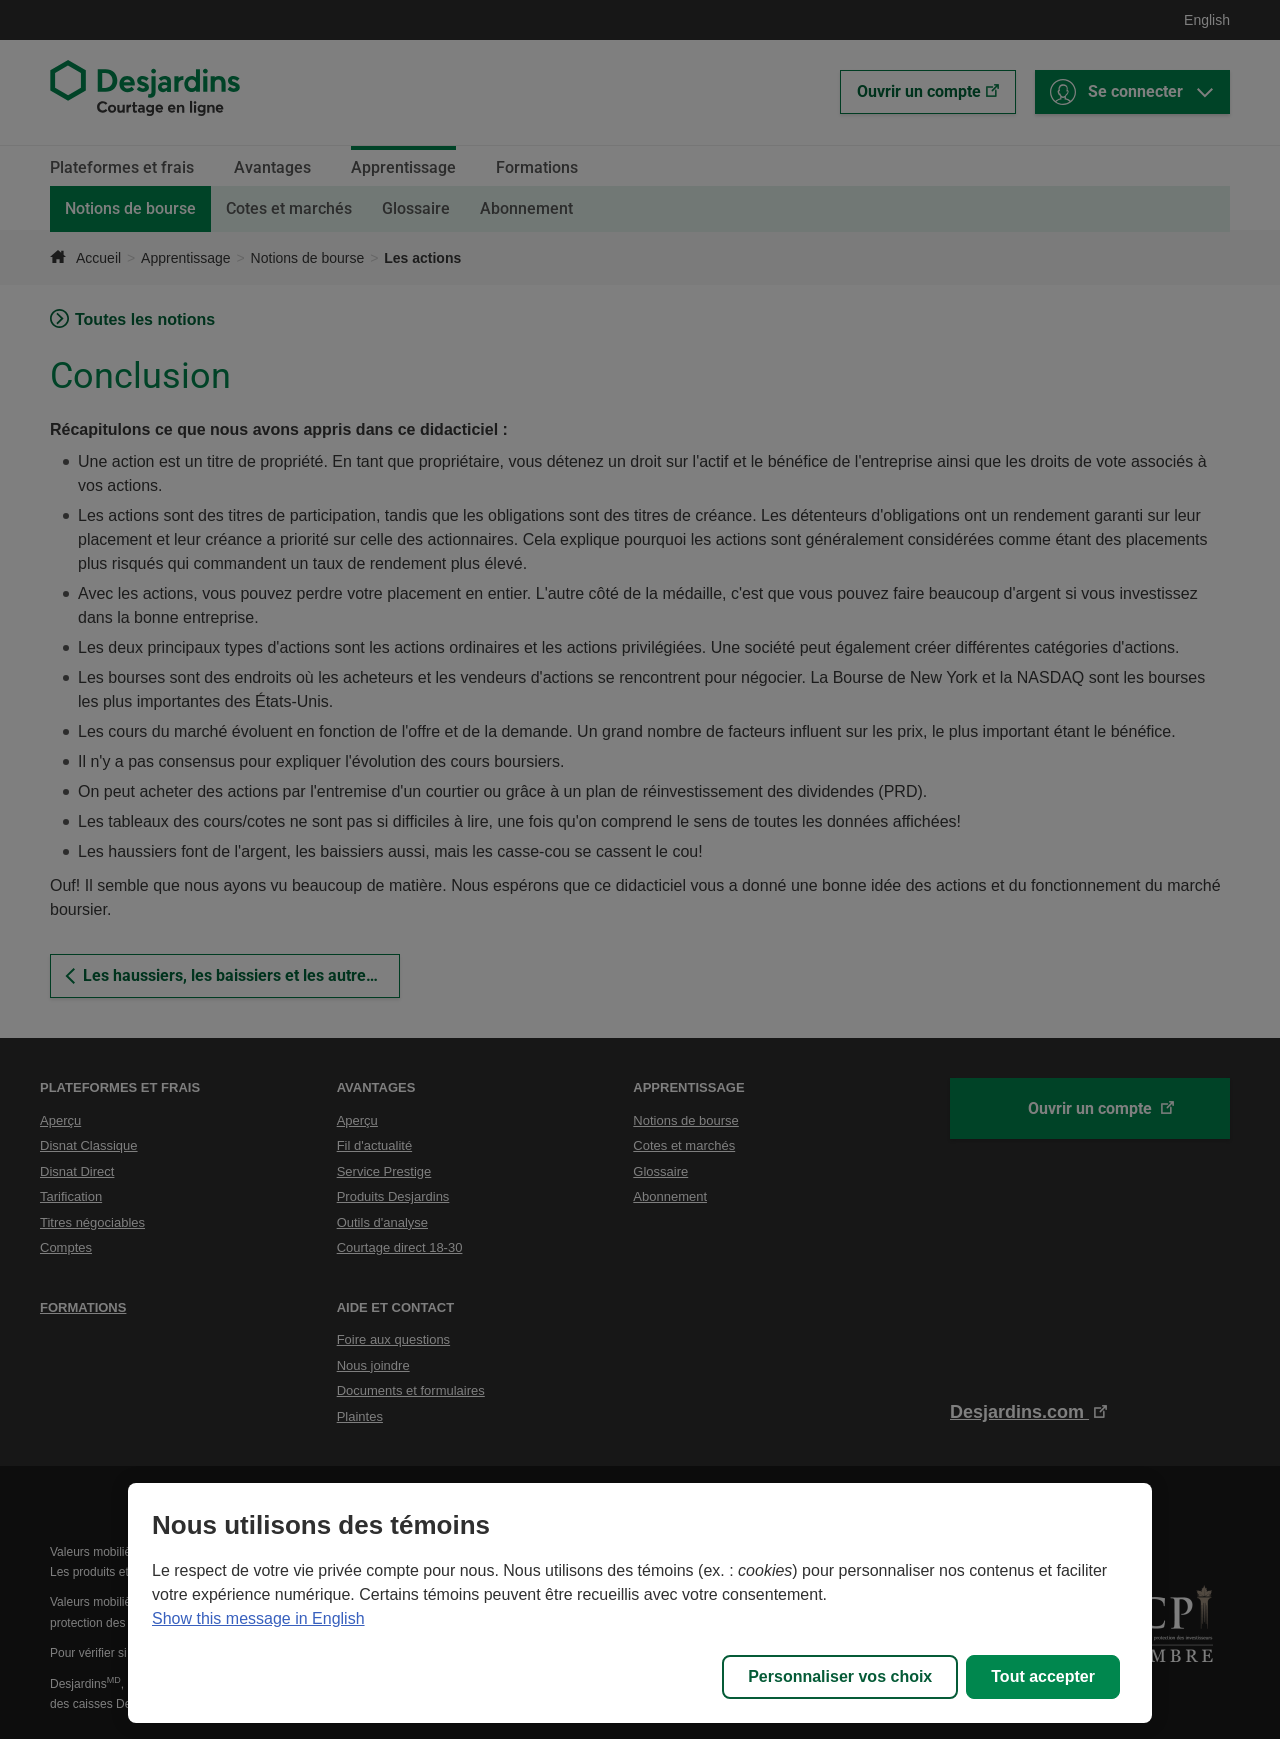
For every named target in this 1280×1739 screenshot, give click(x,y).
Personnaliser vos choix (840, 1676)
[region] (640, 1603)
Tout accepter (1043, 1676)
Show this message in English (258, 1618)
